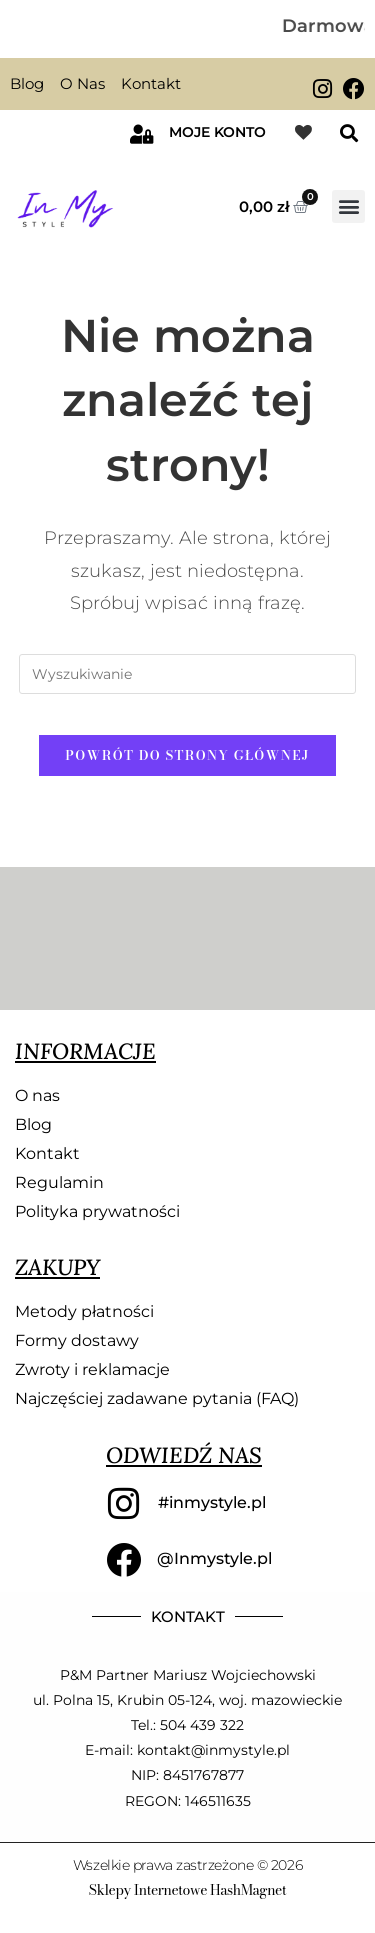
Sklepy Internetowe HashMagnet (187, 1890)
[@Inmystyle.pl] (123, 1559)
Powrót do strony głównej (187, 755)
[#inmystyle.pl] (124, 1504)
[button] (348, 133)
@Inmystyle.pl (214, 1558)
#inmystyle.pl (212, 1502)
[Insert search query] (188, 674)
